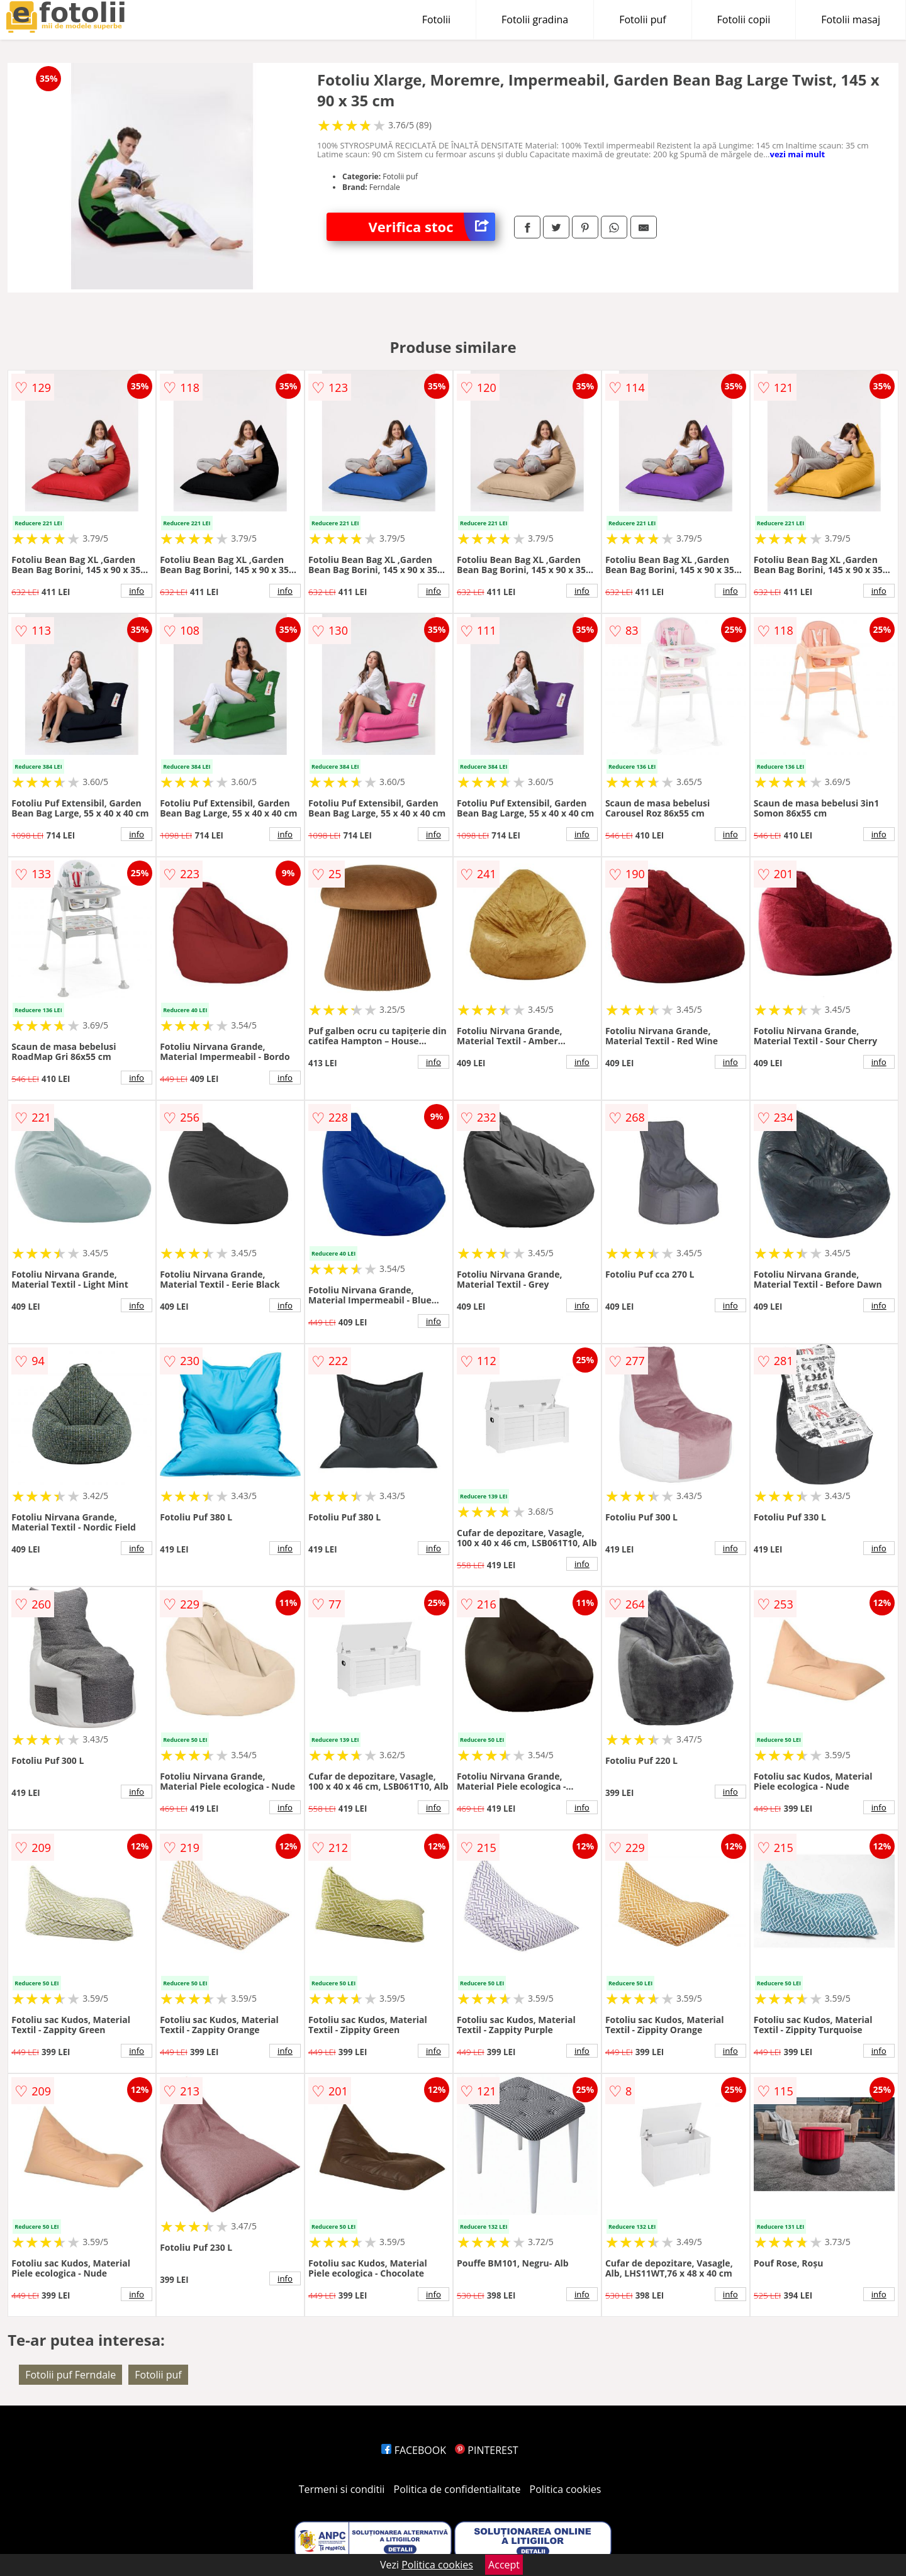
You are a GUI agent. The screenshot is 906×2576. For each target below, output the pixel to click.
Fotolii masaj (850, 19)
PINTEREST (486, 2450)
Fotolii (436, 19)
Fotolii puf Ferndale (70, 2375)
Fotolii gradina (534, 19)
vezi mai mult (797, 154)
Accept (504, 2565)
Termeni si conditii (342, 2489)
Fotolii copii (744, 19)
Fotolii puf (642, 19)
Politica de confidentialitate (457, 2489)
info (136, 590)
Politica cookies (565, 2489)
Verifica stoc (432, 227)
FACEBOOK (413, 2450)
